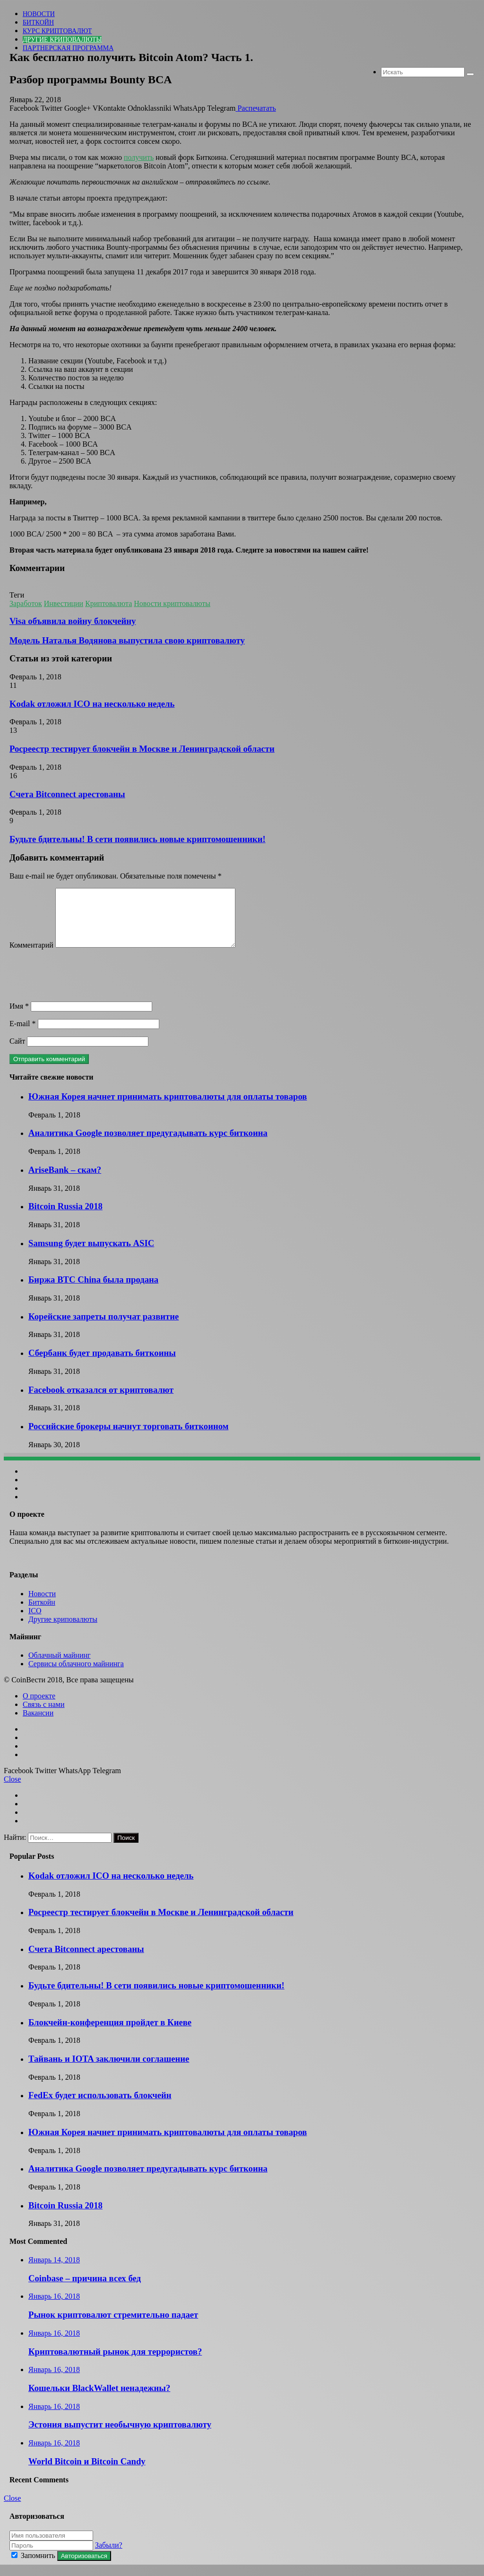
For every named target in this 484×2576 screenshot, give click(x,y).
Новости (39, 14)
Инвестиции (63, 603)
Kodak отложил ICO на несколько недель (91, 704)
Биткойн (38, 22)
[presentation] (81, 986)
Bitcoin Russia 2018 (65, 1217)
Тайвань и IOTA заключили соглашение (108, 2070)
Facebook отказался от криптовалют (100, 1401)
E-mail (22, 1035)
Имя (19, 1017)
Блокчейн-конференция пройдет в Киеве (109, 2034)
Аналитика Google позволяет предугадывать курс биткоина (148, 1144)
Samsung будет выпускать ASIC (91, 1254)
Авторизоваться (84, 2567)
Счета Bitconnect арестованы (67, 794)
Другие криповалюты (62, 39)
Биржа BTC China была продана (93, 1291)
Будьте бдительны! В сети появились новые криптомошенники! (137, 839)
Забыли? (108, 2556)
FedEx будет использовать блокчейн (100, 2106)
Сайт (17, 1052)
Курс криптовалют (57, 31)
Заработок (25, 603)
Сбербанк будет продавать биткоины (102, 1364)
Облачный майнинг (59, 1666)
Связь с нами (43, 1716)
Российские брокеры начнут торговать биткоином (128, 1437)
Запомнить (34, 2567)
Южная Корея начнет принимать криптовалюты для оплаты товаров (167, 1108)
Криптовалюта (108, 603)
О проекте (39, 1707)
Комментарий (31, 956)
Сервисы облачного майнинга (76, 1675)
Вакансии (38, 1724)
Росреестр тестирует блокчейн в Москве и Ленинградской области (142, 749)
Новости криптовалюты (172, 603)
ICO (35, 1622)
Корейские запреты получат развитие (103, 1328)
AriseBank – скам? (64, 1181)
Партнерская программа (68, 48)
